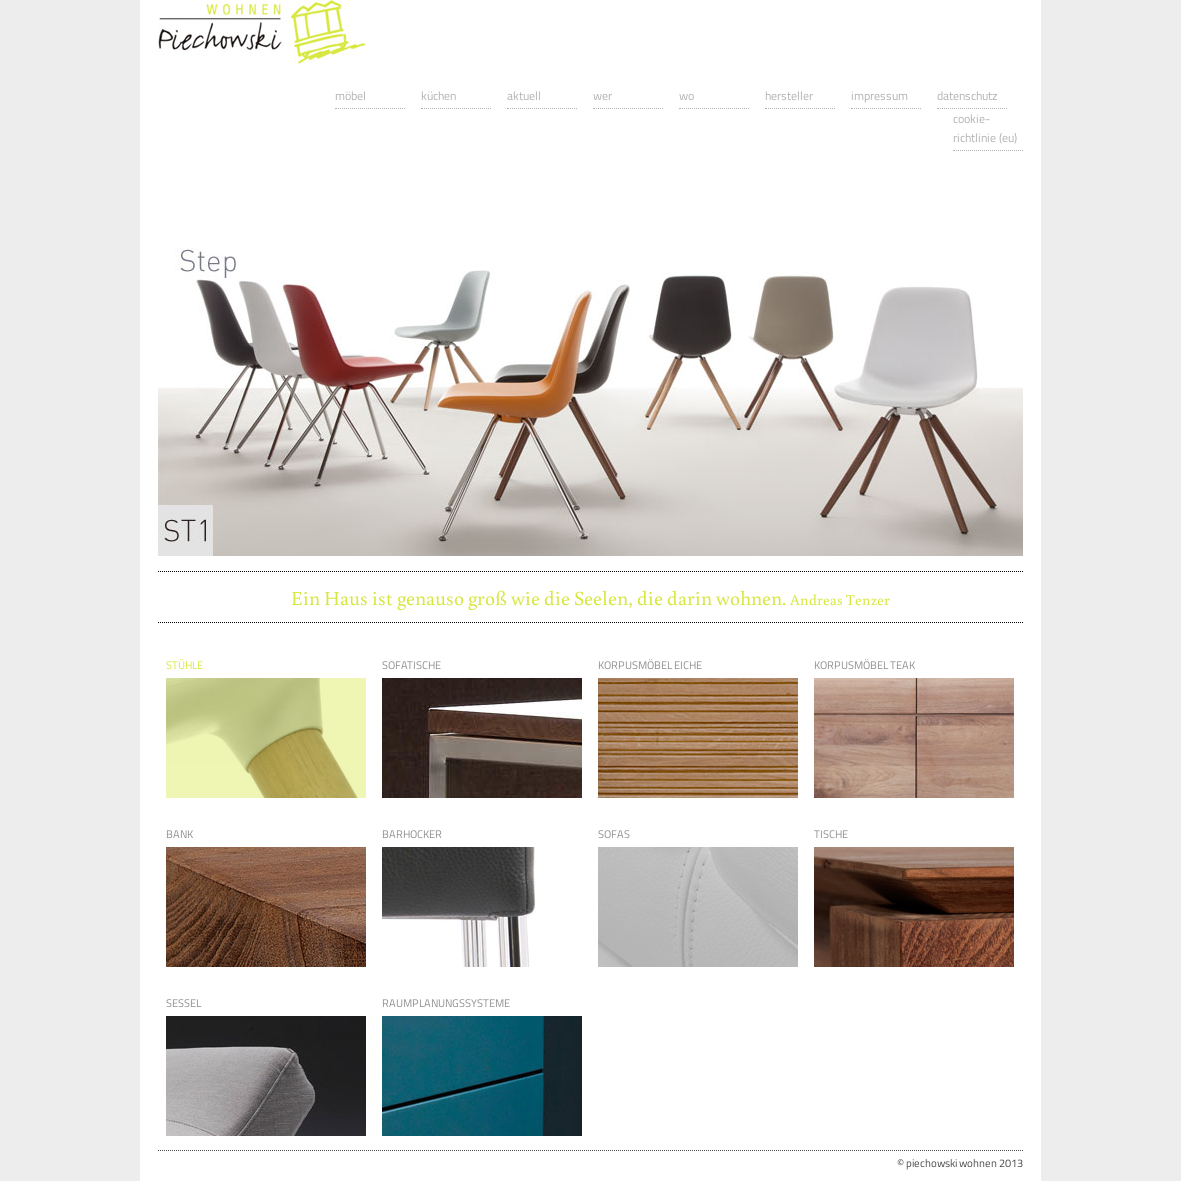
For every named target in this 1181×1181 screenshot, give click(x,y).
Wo (686, 95)
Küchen (438, 95)
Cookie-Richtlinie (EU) (985, 128)
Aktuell (524, 95)
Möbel (350, 95)
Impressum (879, 95)
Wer (602, 95)
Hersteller (789, 95)
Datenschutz (967, 95)
